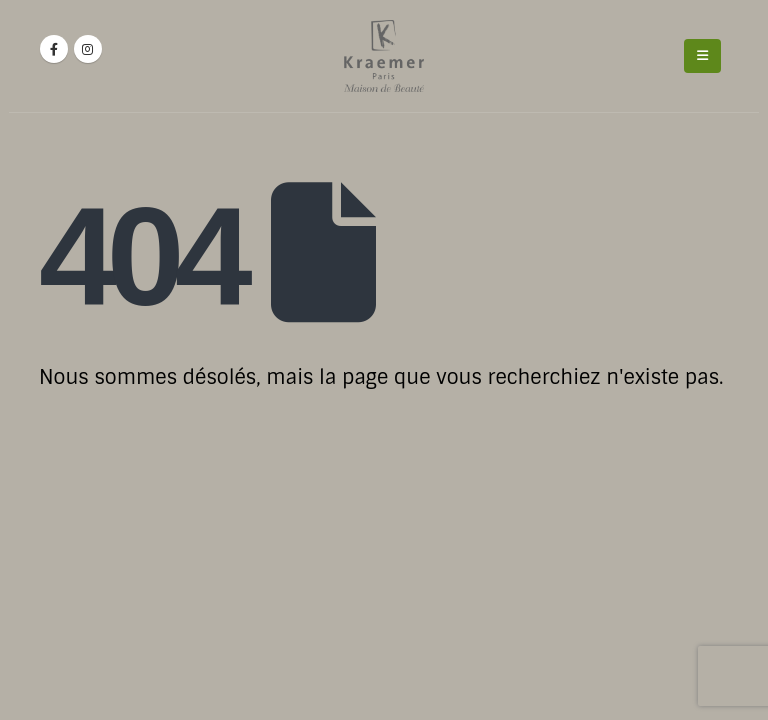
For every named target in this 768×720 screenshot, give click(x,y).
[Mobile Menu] (702, 56)
